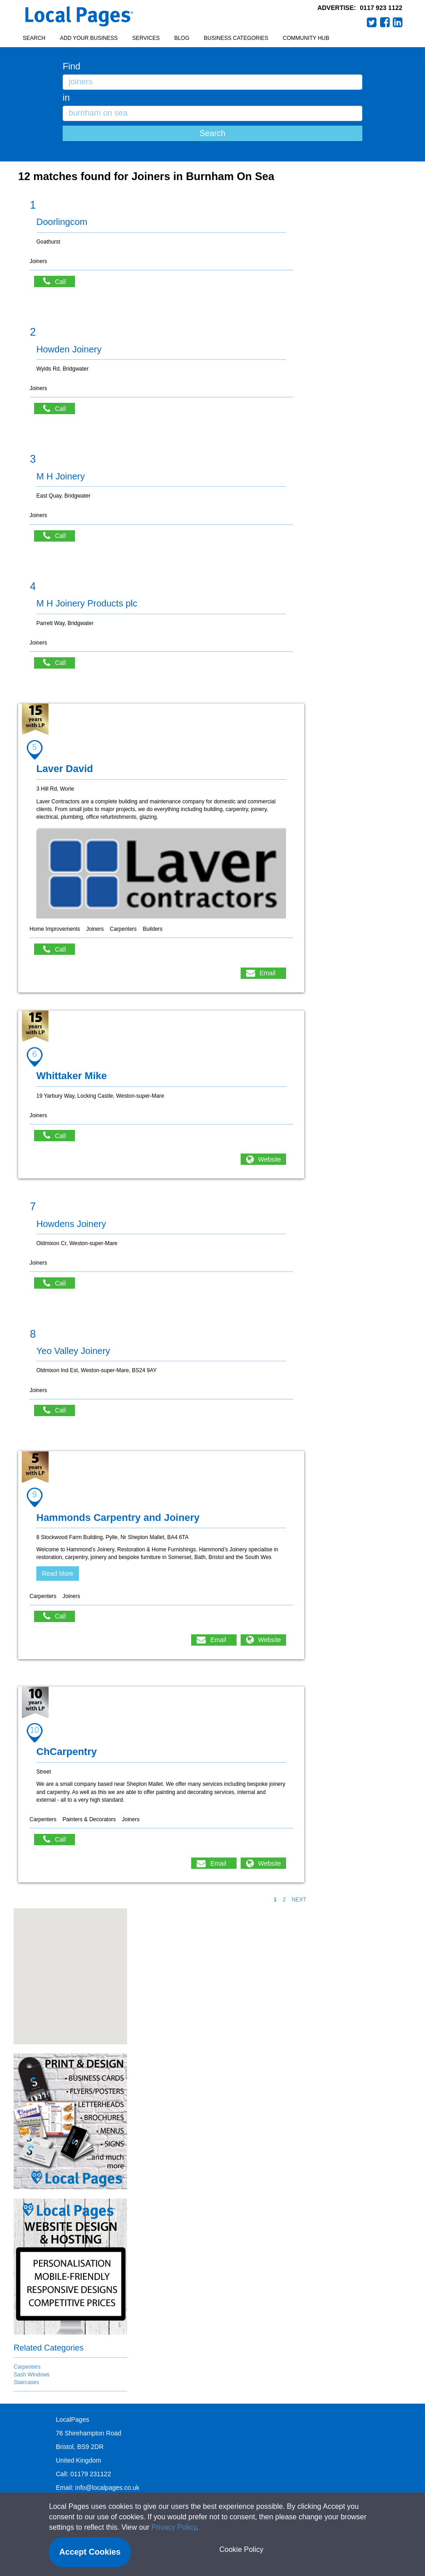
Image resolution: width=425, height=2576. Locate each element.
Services (145, 38)
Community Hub (306, 38)
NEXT (299, 1900)
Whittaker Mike (71, 1075)
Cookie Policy (241, 2549)
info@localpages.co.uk (107, 2487)
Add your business (89, 38)
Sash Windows (31, 2374)
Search (34, 38)
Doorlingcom (61, 222)
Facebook (385, 22)
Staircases (26, 2382)
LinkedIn (397, 22)
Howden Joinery (68, 349)
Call (59, 281)
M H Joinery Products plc (86, 603)
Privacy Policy (174, 2527)
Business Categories (236, 38)
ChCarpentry (66, 1751)
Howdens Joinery (71, 1224)
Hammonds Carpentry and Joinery (117, 1517)
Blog (181, 38)
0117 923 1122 (381, 7)
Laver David (64, 768)
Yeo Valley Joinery (73, 1351)
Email (268, 973)
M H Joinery (60, 476)
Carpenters (27, 2367)
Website (269, 1159)
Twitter (371, 22)
